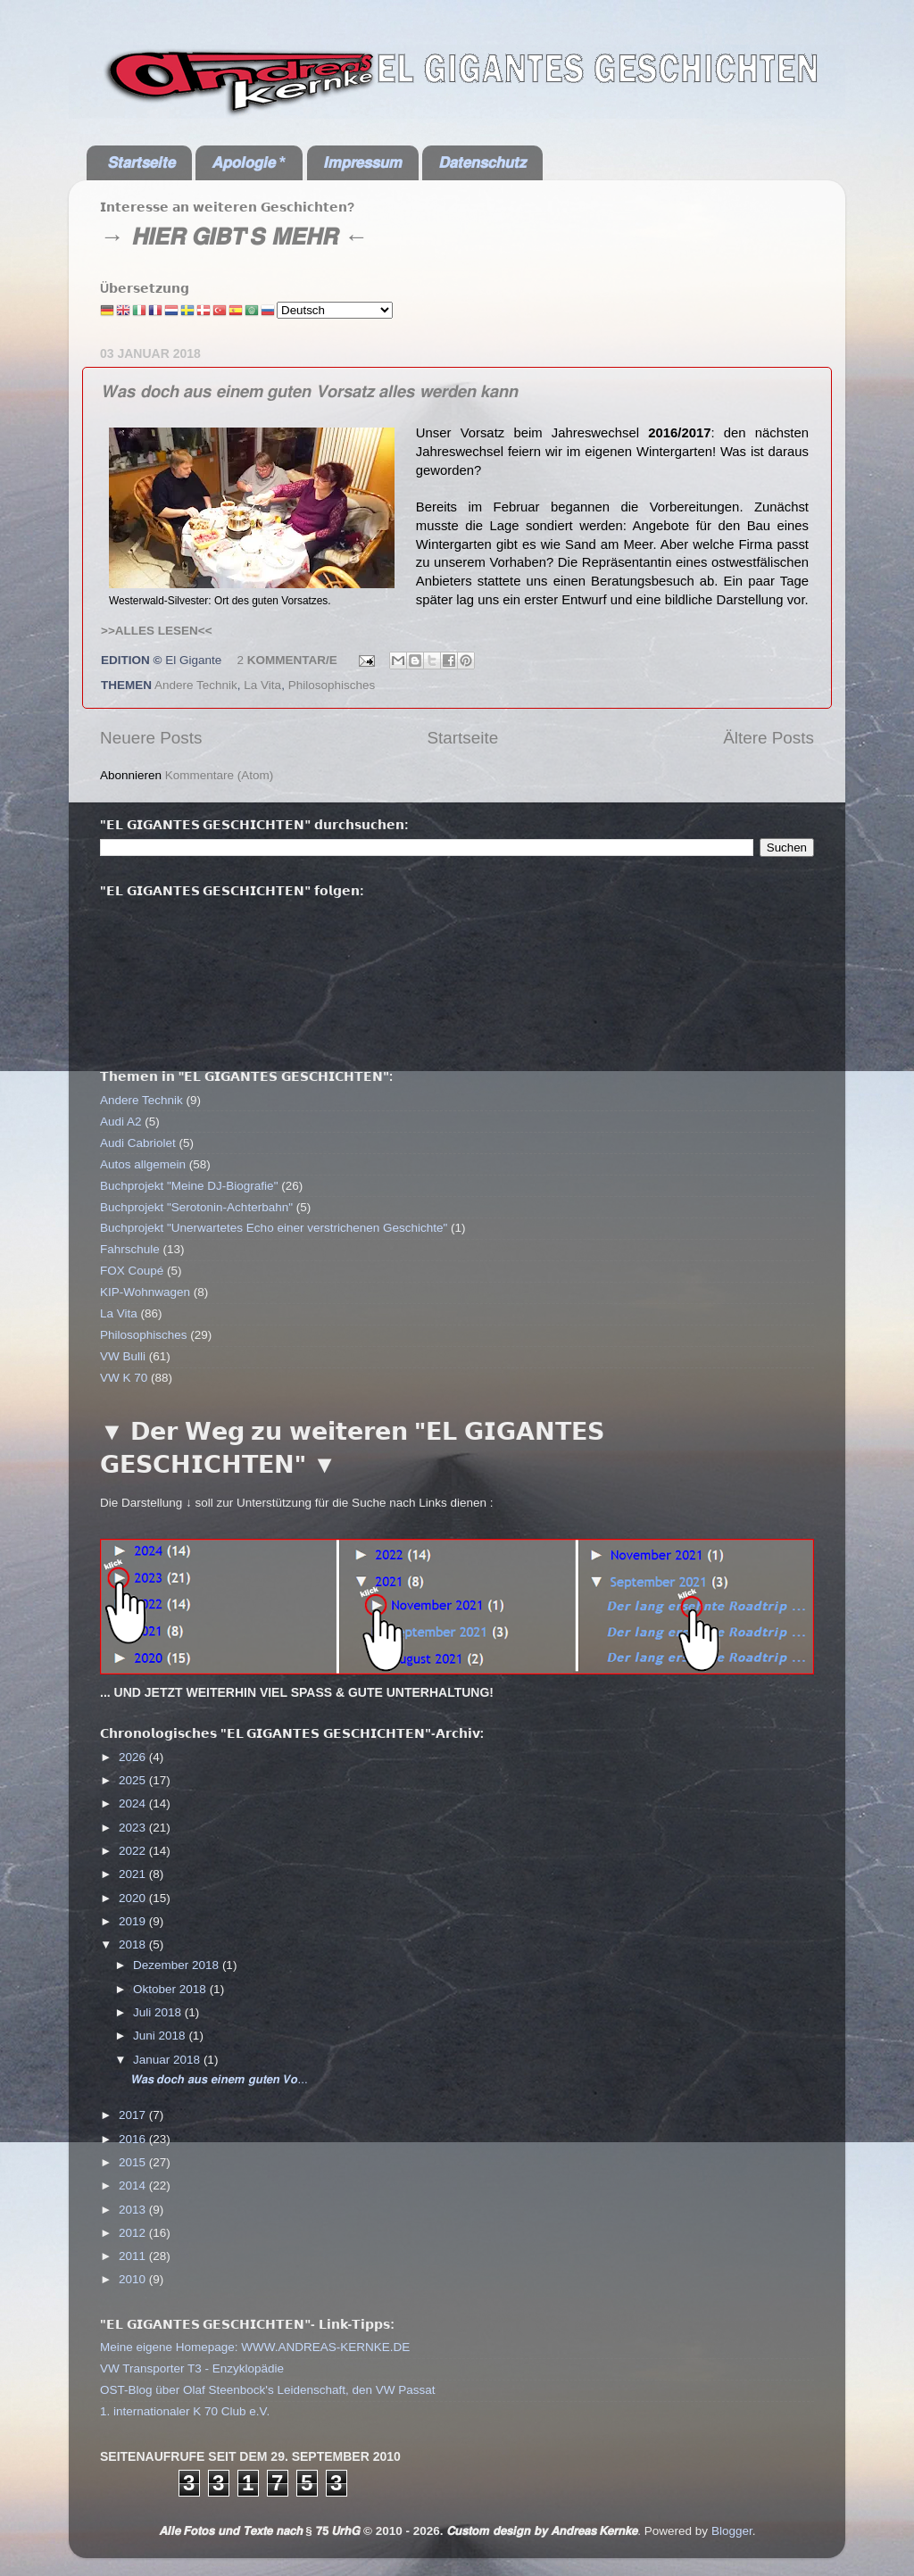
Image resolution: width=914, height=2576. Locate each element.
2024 (134, 1803)
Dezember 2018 (177, 1965)
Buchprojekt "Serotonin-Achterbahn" (196, 1207)
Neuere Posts (151, 737)
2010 (134, 2279)
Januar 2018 (168, 2059)
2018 (134, 1944)
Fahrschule (130, 1249)
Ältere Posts (768, 737)
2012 (134, 2232)
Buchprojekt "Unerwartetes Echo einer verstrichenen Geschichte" (273, 1227)
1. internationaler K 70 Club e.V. (185, 2411)
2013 (134, 2209)
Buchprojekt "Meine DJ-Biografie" (189, 1185)
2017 (134, 2115)
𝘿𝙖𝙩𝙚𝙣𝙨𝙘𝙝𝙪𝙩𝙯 (482, 162)
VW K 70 (123, 1377)
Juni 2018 (160, 2035)
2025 (134, 1780)
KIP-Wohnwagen (145, 1292)
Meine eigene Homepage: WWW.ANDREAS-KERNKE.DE (255, 2347)
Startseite (462, 737)
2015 (134, 2162)
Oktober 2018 (171, 1989)
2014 (134, 2185)
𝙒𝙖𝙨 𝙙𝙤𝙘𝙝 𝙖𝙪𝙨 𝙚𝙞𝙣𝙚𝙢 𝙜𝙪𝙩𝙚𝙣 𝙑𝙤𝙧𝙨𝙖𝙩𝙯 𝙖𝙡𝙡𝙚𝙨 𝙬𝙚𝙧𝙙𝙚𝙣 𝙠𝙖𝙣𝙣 (309, 391)
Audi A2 (121, 1121)
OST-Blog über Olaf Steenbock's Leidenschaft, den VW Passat (268, 2390)
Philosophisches (332, 685)
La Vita (262, 685)
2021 (134, 1874)
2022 (134, 1850)
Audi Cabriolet (138, 1143)
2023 (134, 1827)
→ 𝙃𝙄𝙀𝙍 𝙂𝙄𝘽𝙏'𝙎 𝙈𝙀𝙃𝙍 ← (234, 236)
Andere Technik (195, 685)
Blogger (731, 2531)
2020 (134, 1898)
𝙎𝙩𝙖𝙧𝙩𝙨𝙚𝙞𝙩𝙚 (141, 162)
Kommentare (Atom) (219, 775)
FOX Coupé (131, 1270)
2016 (134, 2139)
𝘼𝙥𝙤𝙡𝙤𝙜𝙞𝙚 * (249, 162)
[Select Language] (335, 310)
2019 (134, 1921)
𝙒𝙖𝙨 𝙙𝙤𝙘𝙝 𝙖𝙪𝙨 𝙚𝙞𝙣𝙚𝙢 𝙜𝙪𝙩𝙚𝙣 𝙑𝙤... (219, 2079)
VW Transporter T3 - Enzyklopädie (192, 2368)
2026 (134, 1757)
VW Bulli (122, 1356)
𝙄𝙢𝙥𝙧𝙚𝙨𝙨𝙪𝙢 (362, 162)
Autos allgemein (143, 1164)
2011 (134, 2256)
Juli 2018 (159, 2012)
